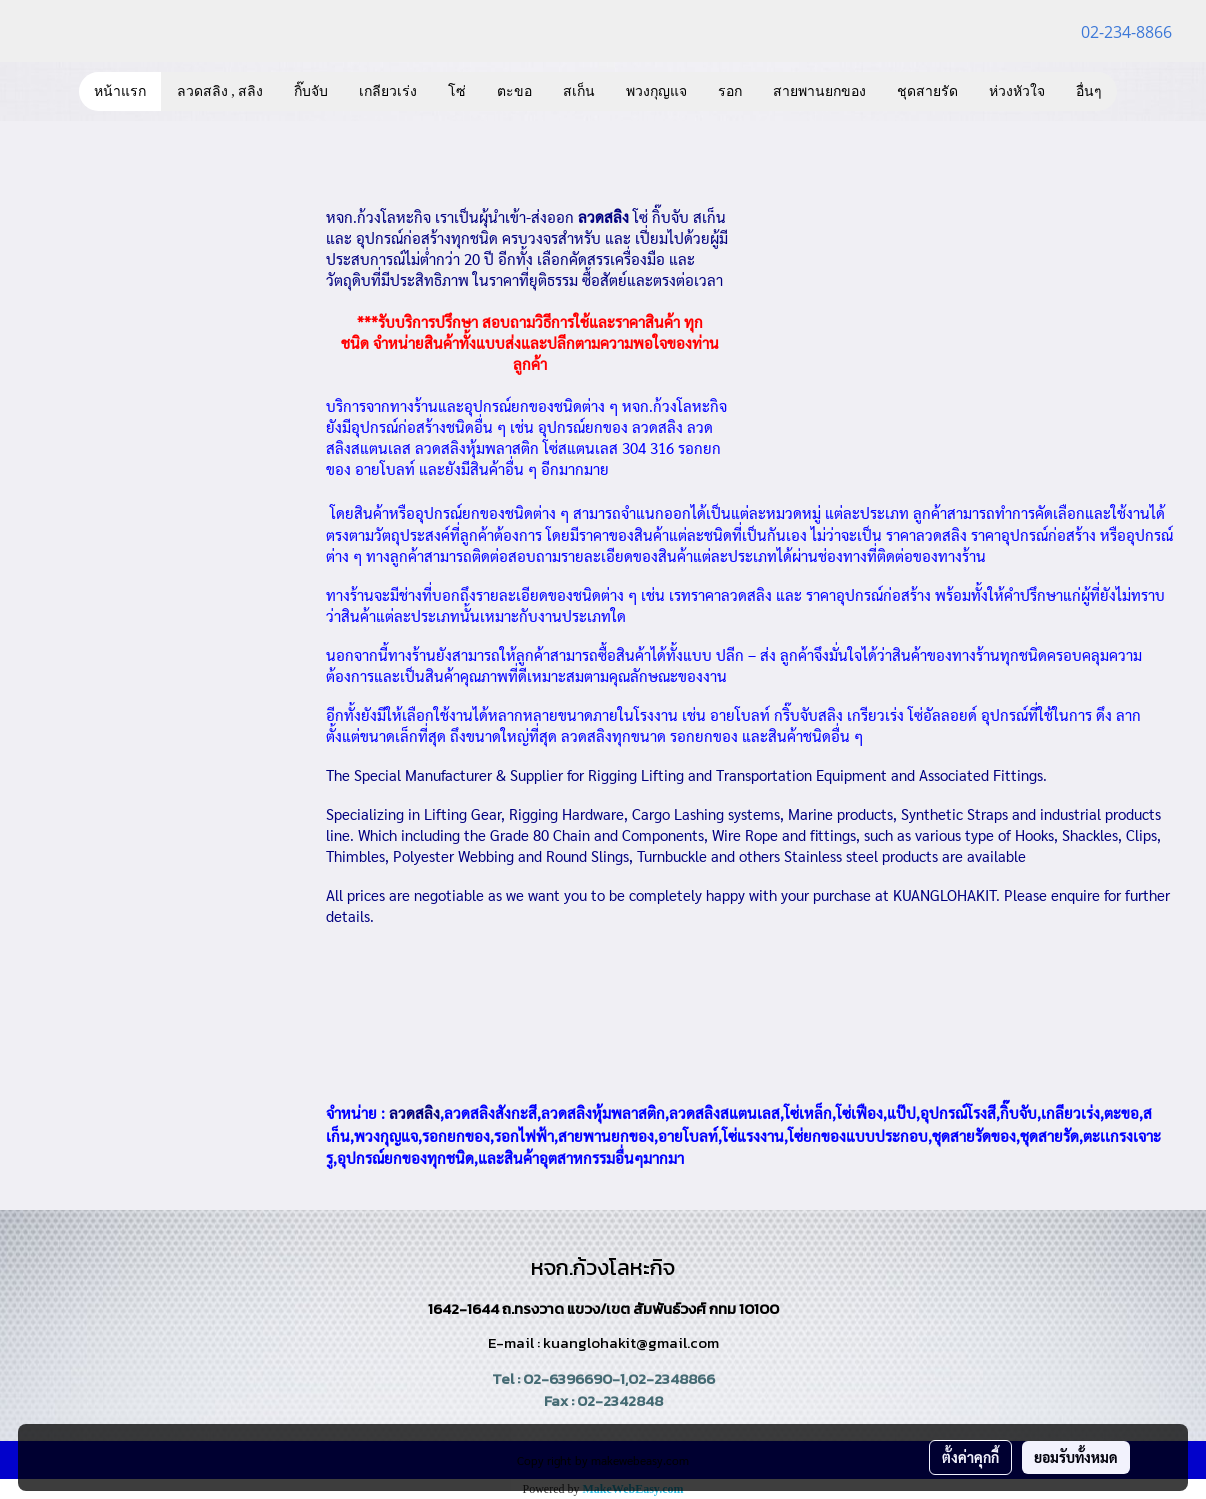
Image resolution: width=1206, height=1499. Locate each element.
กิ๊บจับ (311, 91)
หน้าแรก (120, 91)
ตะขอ (514, 91)
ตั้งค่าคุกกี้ (970, 1457)
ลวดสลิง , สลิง (220, 91)
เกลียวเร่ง (388, 91)
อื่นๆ (1089, 91)
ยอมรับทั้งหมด (1076, 1457)
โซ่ (457, 91)
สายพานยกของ (819, 91)
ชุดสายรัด (927, 91)
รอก (730, 91)
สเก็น (579, 91)
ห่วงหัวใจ (1017, 91)
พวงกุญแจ (656, 91)
